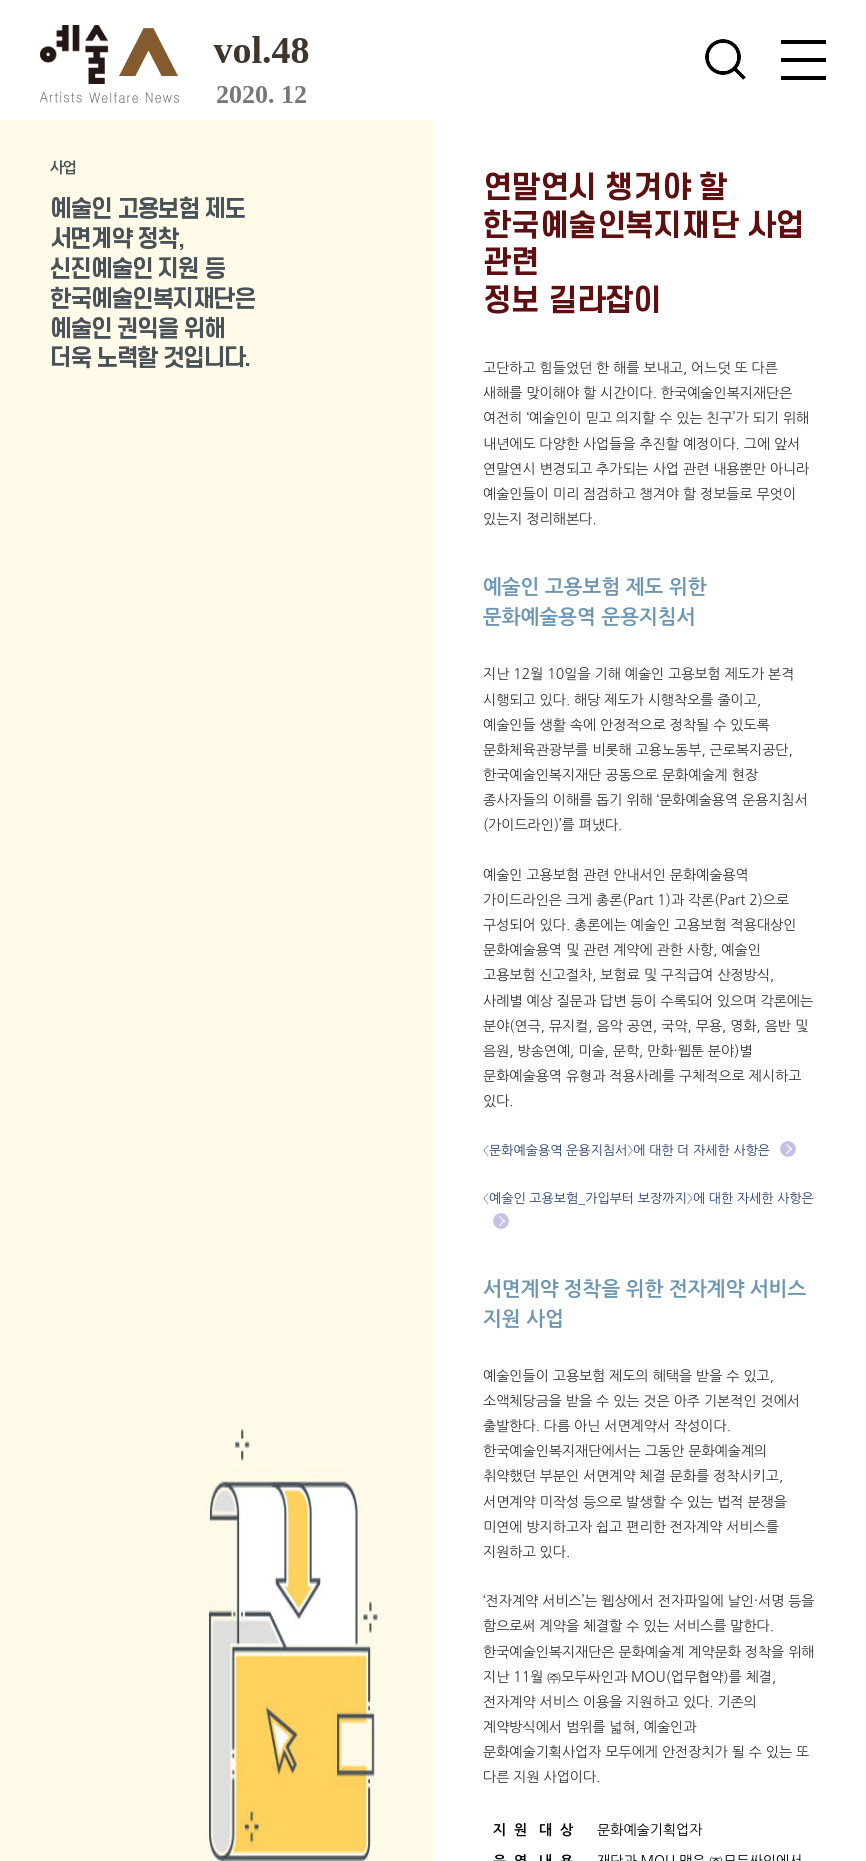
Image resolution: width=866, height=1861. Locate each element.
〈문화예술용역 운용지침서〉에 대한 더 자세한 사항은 (639, 1150)
